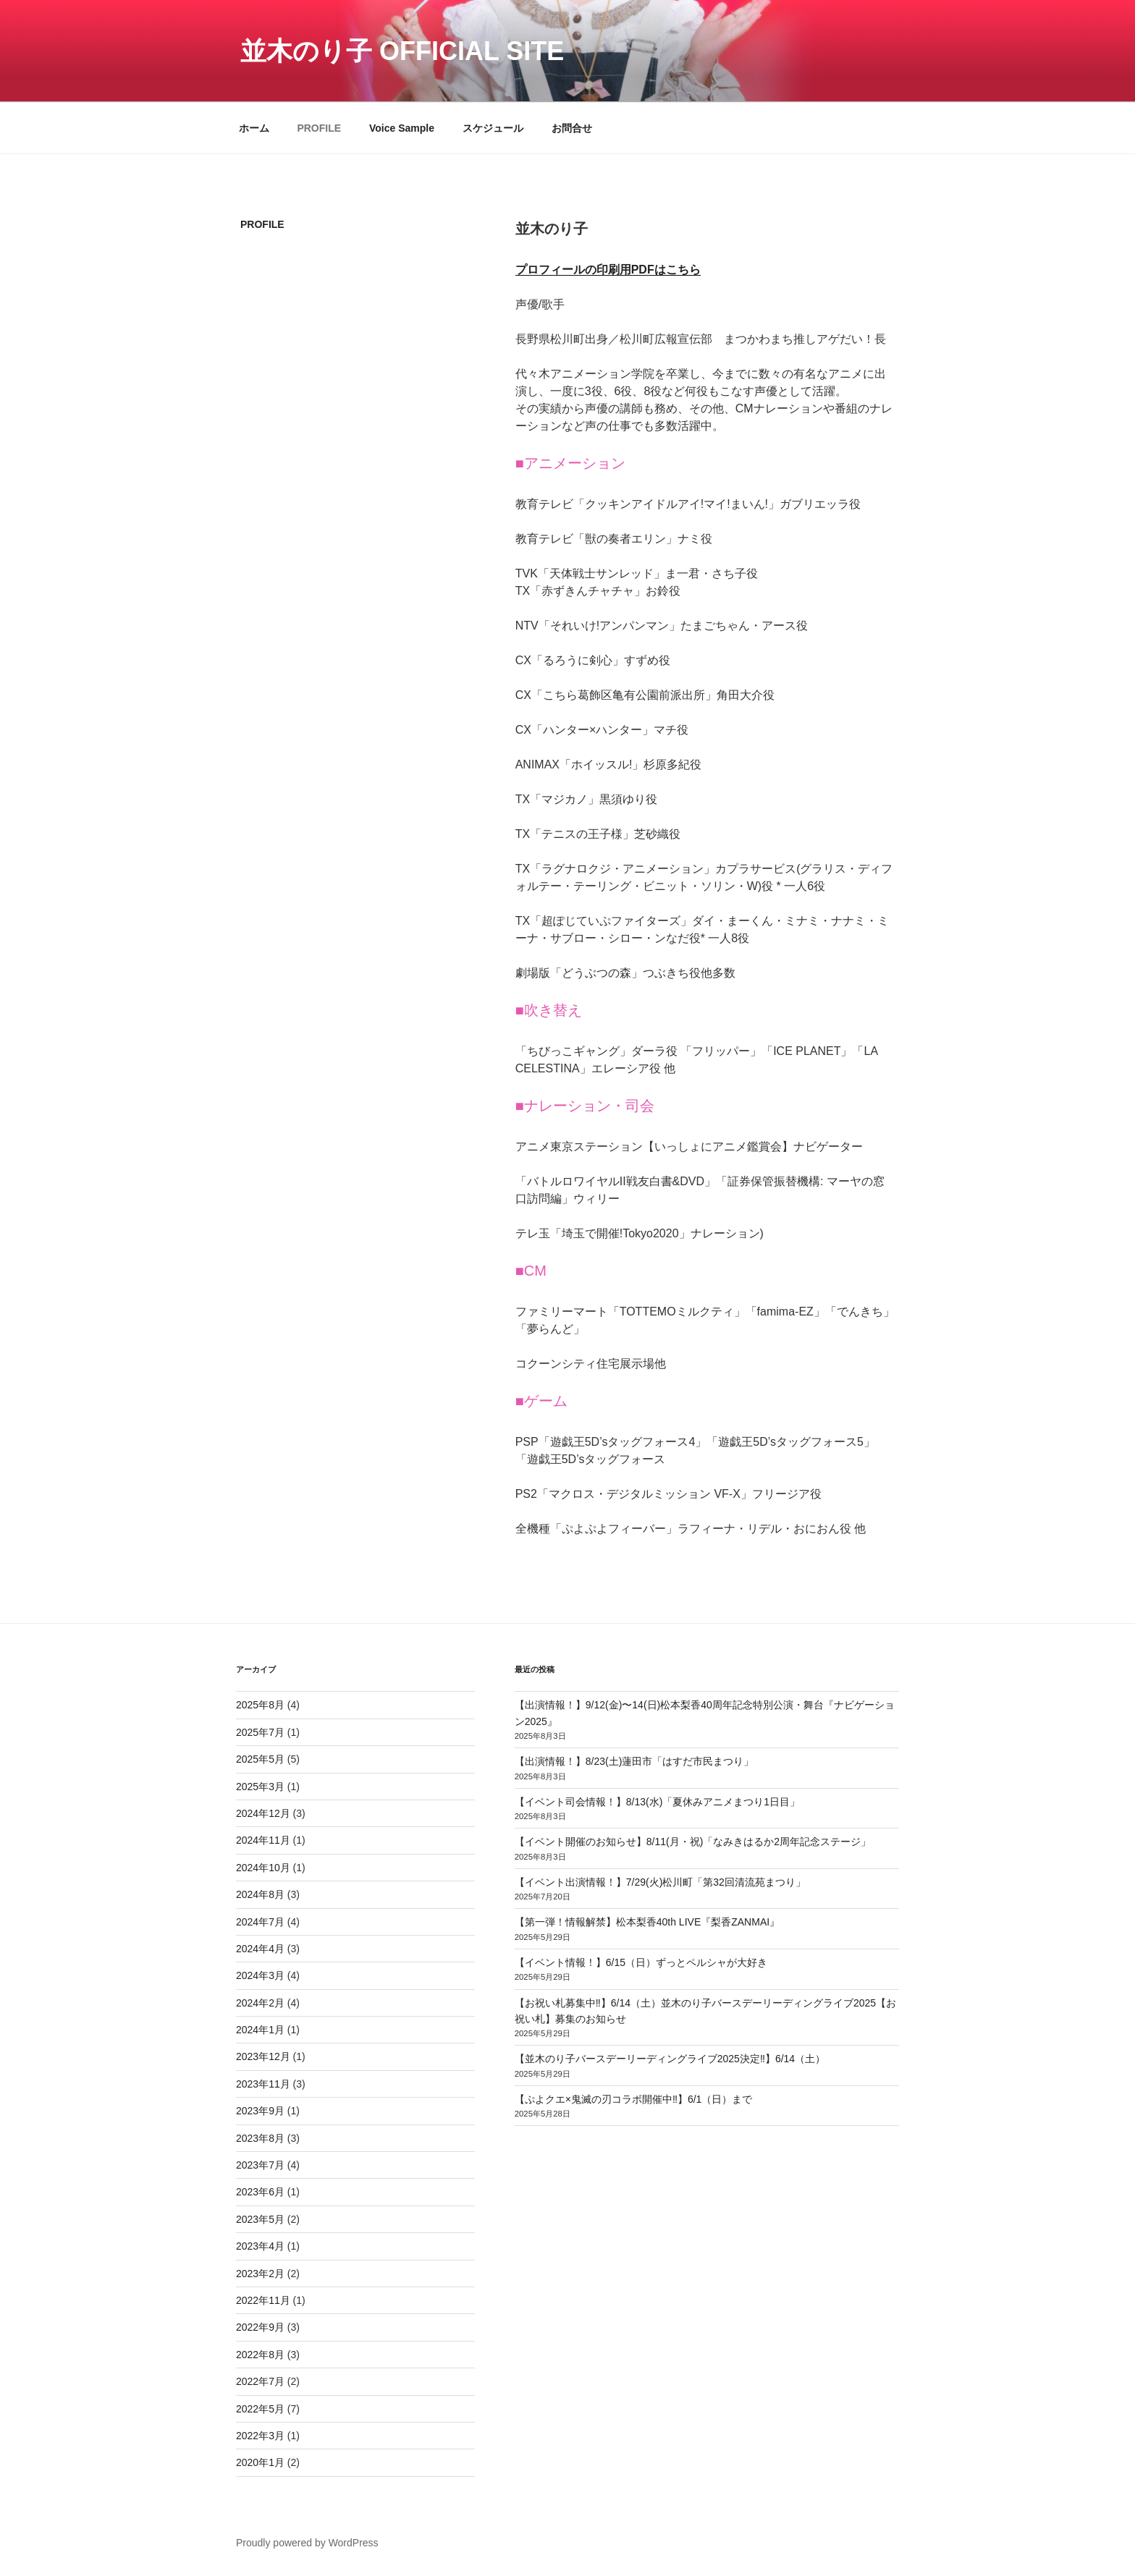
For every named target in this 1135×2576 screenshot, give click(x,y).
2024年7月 (260, 1922)
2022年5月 (260, 2409)
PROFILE (319, 128)
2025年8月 (260, 1705)
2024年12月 (263, 1813)
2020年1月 (260, 2462)
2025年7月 (260, 1732)
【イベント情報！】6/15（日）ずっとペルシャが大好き (641, 1962)
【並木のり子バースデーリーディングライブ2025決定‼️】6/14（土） (670, 2058)
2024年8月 (260, 1894)
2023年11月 (263, 2084)
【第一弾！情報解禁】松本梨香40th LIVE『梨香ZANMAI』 (647, 1922)
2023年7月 (260, 2165)
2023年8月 (260, 2138)
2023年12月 (263, 2056)
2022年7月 (260, 2381)
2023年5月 (260, 2219)
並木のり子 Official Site (402, 51)
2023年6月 (260, 2192)
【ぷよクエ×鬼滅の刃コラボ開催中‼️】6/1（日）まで (634, 2099)
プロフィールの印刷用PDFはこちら (608, 269)
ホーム (254, 128)
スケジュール (493, 128)
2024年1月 (260, 2029)
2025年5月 (260, 1759)
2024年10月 (263, 1867)
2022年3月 (260, 2435)
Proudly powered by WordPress (307, 2543)
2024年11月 (263, 1840)
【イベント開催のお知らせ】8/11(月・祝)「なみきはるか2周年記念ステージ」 (693, 1841)
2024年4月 (260, 1948)
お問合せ (572, 128)
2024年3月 (260, 1975)
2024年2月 (260, 2003)
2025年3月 (260, 1786)
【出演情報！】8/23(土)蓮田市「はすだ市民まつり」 (634, 1761)
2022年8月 (260, 2354)
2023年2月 (260, 2273)
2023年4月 (260, 2246)
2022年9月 (260, 2327)
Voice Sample (401, 128)
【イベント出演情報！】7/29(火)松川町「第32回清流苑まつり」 (660, 1882)
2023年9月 (260, 2111)
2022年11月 (263, 2300)
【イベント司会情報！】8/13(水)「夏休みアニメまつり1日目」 (657, 1802)
